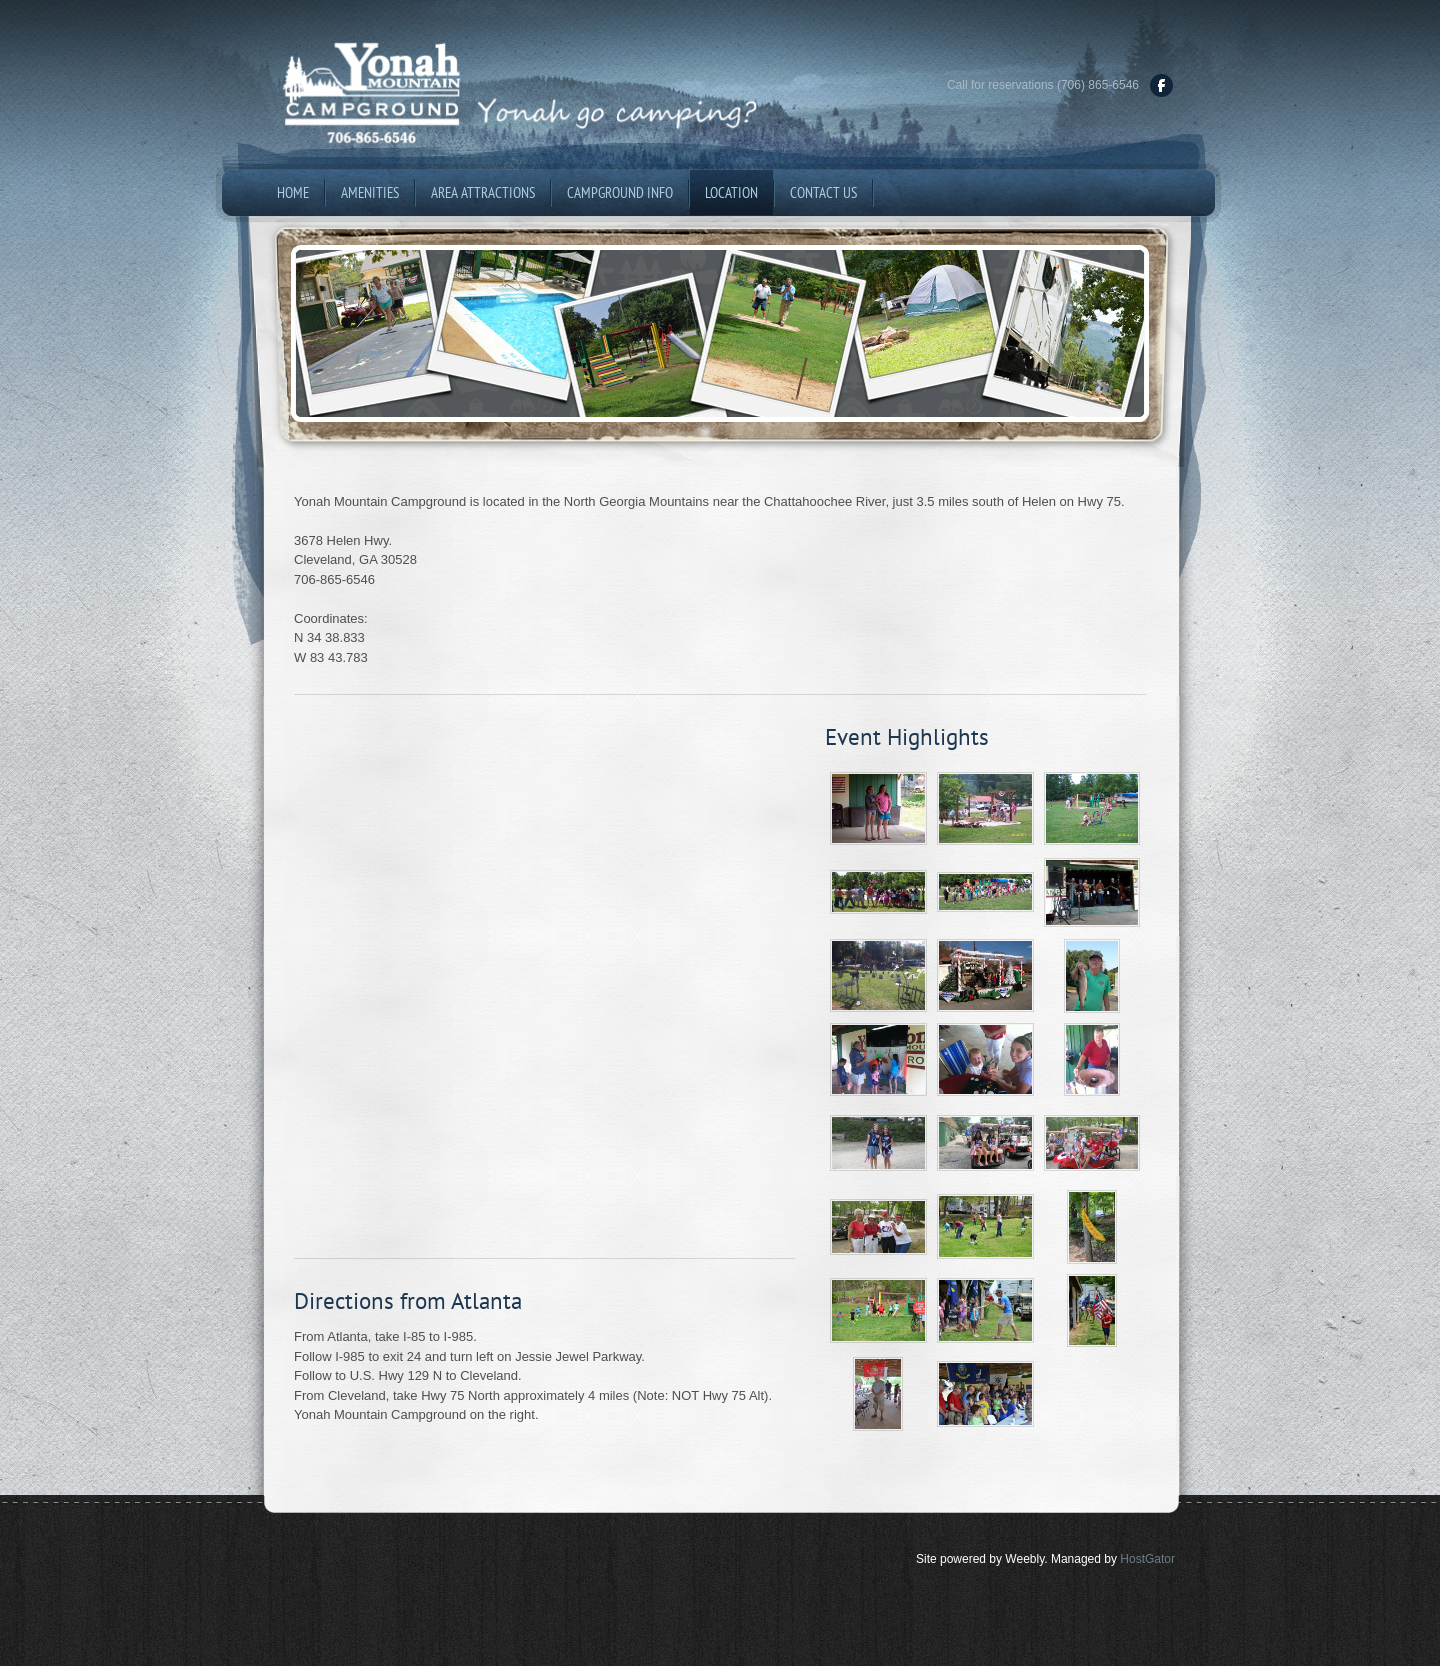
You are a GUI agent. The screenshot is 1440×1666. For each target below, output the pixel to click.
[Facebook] (1161, 85)
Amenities (370, 192)
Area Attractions (483, 192)
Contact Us (823, 192)
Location (731, 192)
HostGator (1147, 1559)
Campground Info (620, 192)
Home (293, 192)
